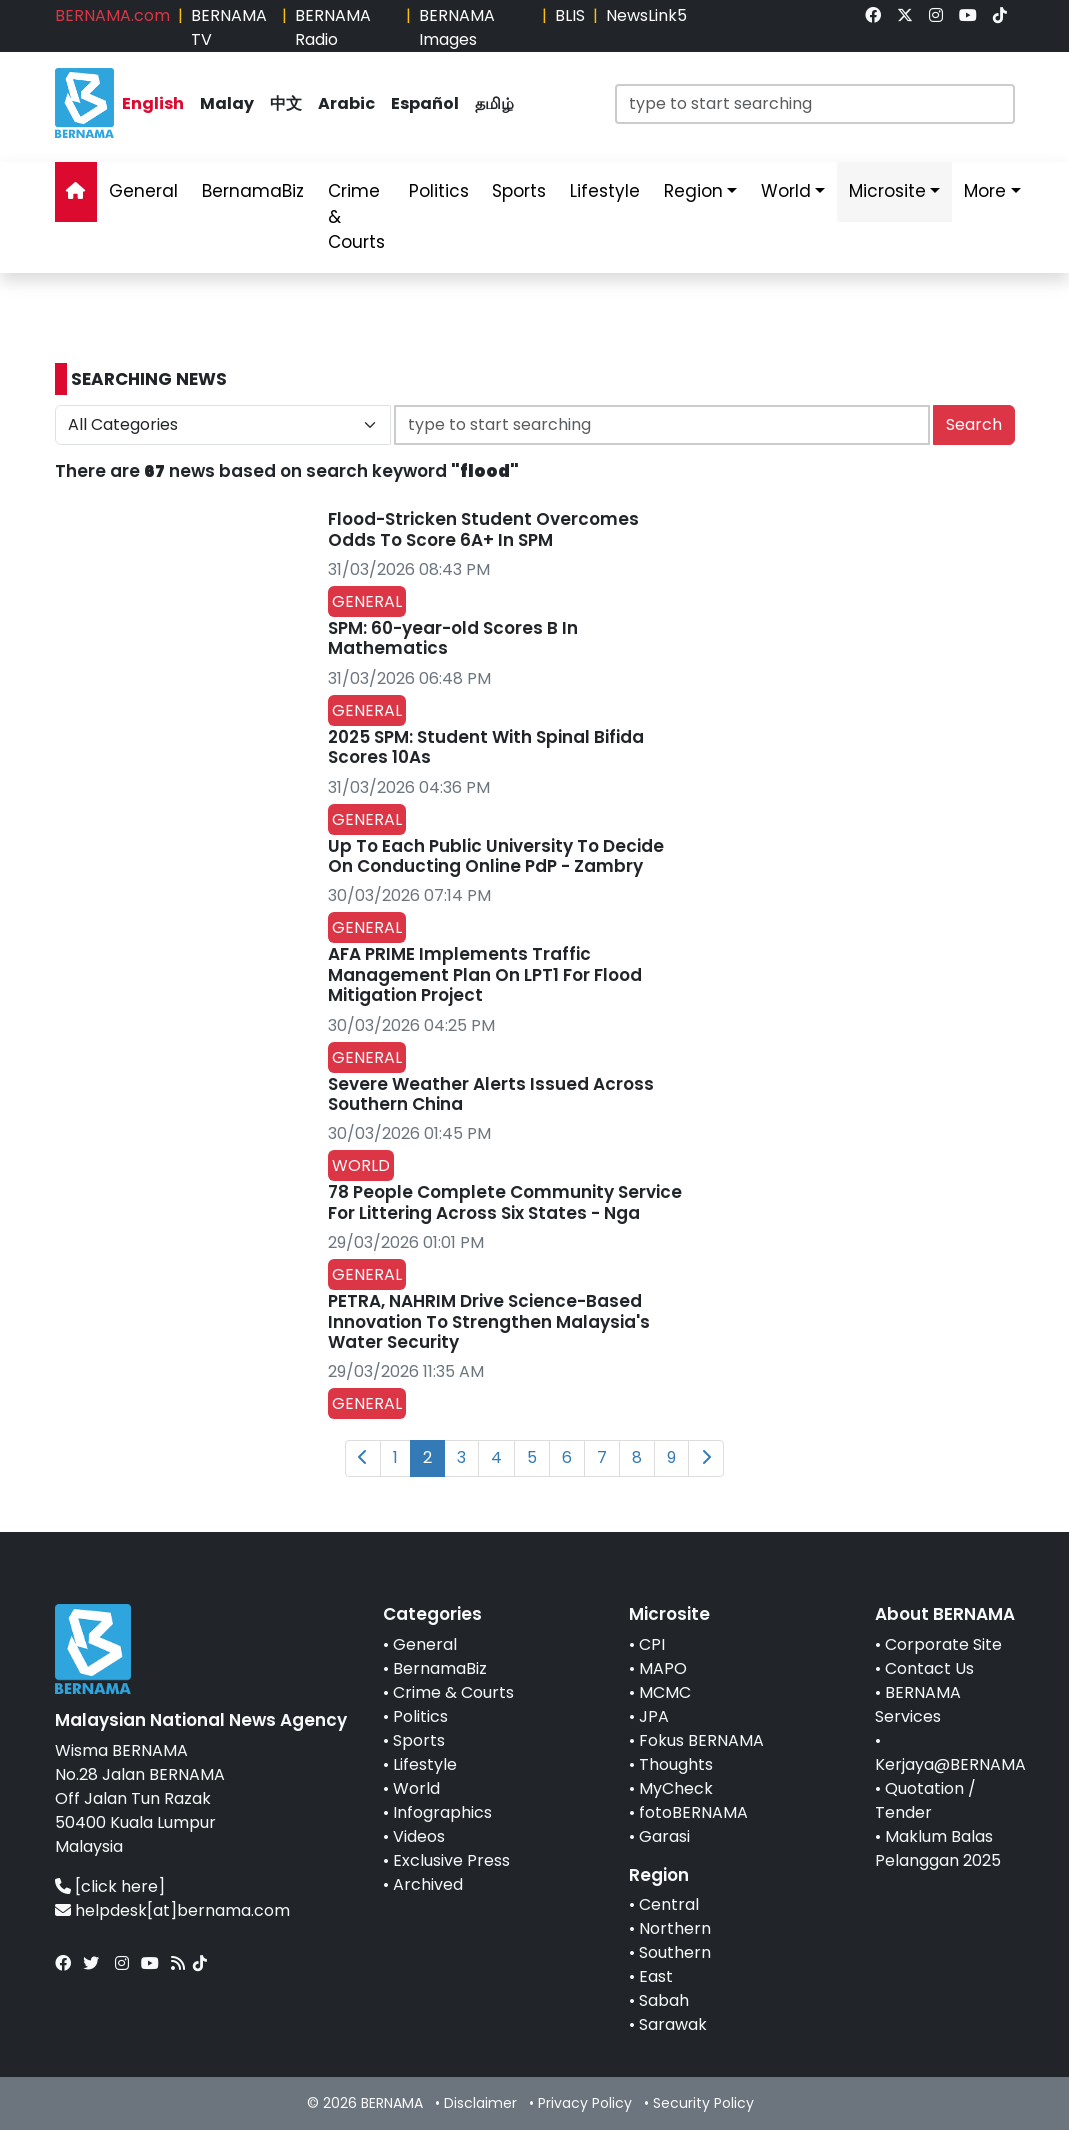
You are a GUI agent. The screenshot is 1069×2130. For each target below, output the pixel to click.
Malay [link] (227, 103)
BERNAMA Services (918, 1704)
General (425, 1644)
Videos (419, 1836)
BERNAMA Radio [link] (333, 27)
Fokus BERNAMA (701, 1740)
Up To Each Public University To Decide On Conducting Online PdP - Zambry (496, 856)
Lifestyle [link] (605, 191)
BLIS (570, 15)
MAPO (663, 1668)
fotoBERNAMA (693, 1812)
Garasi (664, 1836)
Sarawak (673, 2024)
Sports (419, 1740)
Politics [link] (439, 191)
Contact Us (929, 1668)
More (985, 191)
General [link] (143, 191)
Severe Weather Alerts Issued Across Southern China (491, 1094)
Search (974, 424)
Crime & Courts (453, 1692)
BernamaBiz (440, 1668)
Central (669, 1904)
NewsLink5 (646, 15)
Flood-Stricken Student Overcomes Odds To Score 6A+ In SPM (483, 529)
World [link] (786, 191)
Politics (420, 1716)
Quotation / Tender (925, 1800)
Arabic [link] (346, 103)
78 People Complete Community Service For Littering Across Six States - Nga (505, 1202)
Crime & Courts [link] (356, 216)
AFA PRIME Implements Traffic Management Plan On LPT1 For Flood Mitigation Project (485, 974)
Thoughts (676, 1764)
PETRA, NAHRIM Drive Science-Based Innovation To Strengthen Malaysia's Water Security (489, 1321)
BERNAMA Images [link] (457, 27)
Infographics (442, 1812)
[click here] (120, 1886)
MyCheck (676, 1788)
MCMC (665, 1692)
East (656, 1976)
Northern (675, 1928)
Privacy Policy (585, 2103)
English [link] (153, 103)
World (416, 1788)
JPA (654, 1716)
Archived (428, 1884)
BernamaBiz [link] (253, 191)
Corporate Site (943, 1644)
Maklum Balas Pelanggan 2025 (938, 1848)
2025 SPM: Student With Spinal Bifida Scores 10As (486, 747)
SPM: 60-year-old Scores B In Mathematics (453, 638)
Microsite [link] (887, 191)
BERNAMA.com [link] (112, 15)
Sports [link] (519, 191)
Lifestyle (425, 1764)
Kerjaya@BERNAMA (950, 1764)
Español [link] (425, 103)
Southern (675, 1952)
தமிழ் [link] (494, 103)
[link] (873, 15)
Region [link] (693, 191)
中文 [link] (286, 103)
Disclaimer (480, 2103)
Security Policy (703, 2103)
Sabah (664, 2000)
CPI (652, 1644)
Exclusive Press (451, 1860)
